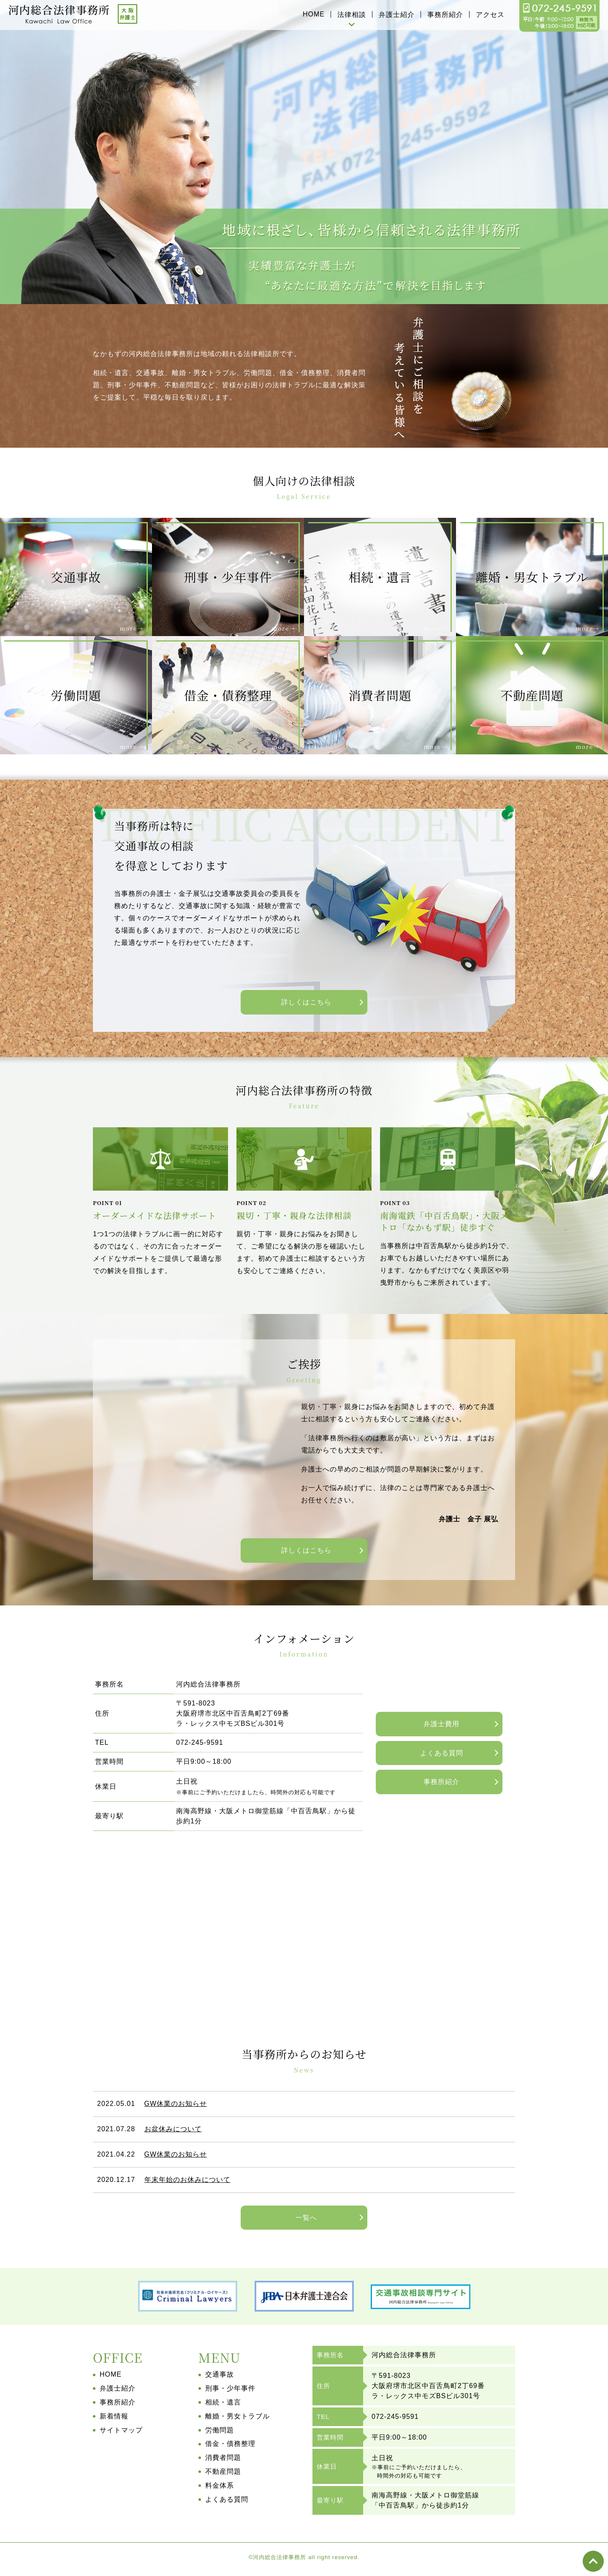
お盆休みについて (173, 2129)
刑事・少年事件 (230, 2388)
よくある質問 (441, 1753)
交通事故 (219, 2374)
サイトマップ (121, 2430)
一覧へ (306, 2217)
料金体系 (219, 2485)
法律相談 (351, 14)
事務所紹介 (445, 14)
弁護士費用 (441, 1723)
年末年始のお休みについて (187, 2179)
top (593, 2561)
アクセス (490, 14)
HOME (314, 14)
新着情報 (114, 2416)
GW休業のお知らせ (175, 2103)
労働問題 (219, 2430)
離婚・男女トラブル (237, 2416)
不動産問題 (223, 2471)
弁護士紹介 (397, 14)
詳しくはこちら (306, 1002)
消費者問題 (223, 2457)
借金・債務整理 (230, 2443)
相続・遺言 (223, 2402)
